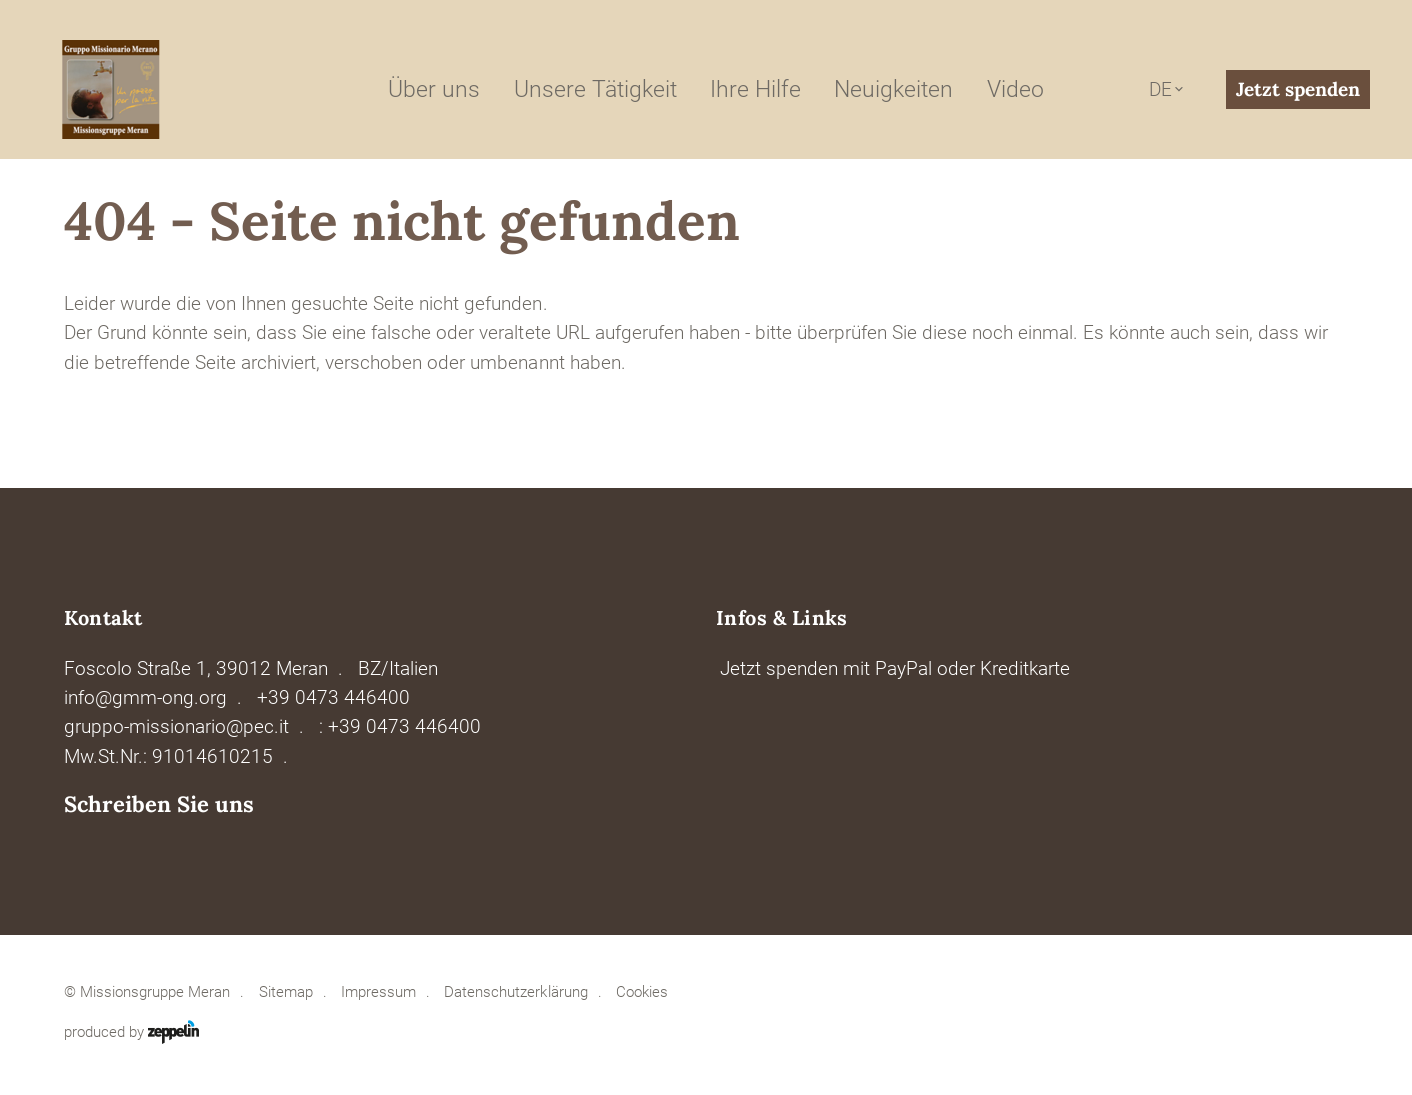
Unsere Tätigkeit (595, 89)
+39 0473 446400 (333, 697)
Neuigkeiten (893, 89)
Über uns (434, 89)
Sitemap (286, 992)
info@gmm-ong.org (145, 697)
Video (1015, 89)
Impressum (378, 992)
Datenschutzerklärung (515, 992)
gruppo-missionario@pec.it (176, 726)
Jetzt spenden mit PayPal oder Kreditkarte (895, 668)
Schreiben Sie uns (159, 804)
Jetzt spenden (1298, 89)
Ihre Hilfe (755, 89)
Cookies (642, 992)
